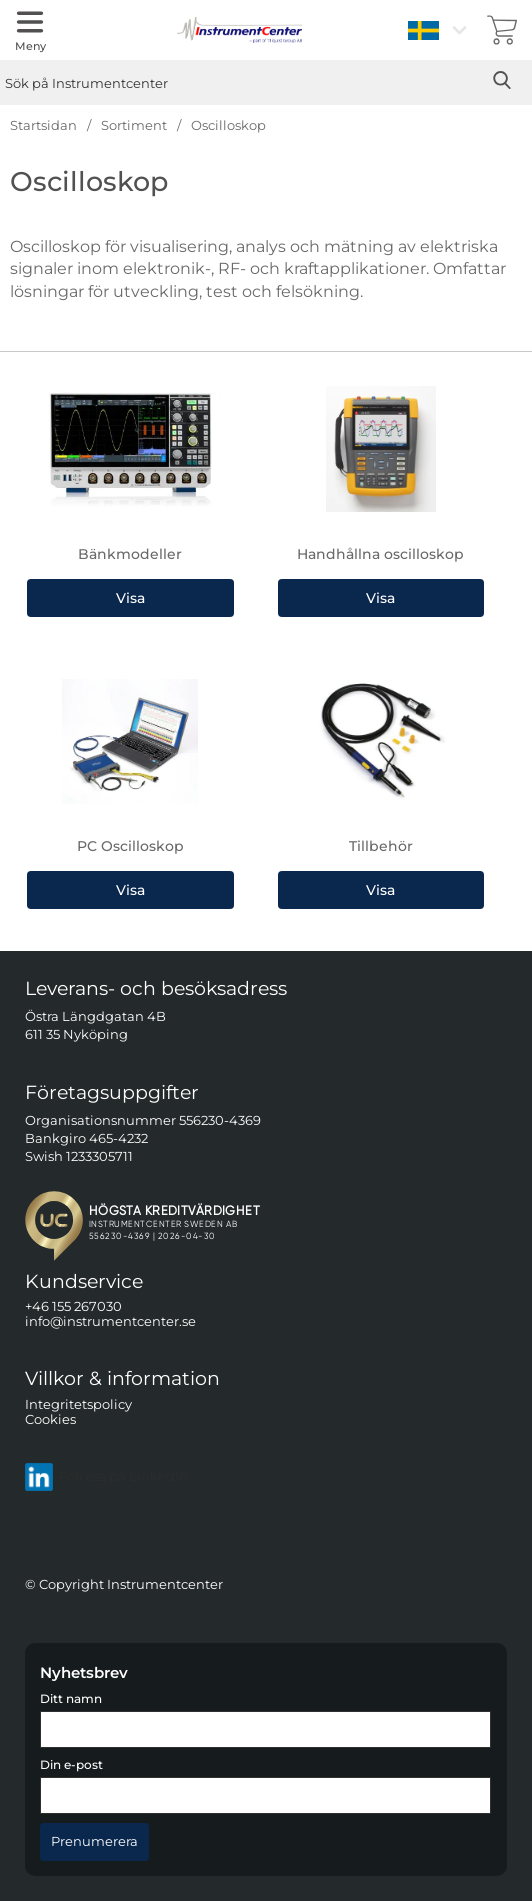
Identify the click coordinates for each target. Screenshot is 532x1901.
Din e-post (71, 1765)
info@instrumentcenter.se (110, 1322)
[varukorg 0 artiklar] (502, 30)
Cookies (50, 1419)
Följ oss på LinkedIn (106, 1477)
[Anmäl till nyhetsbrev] (94, 1842)
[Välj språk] (440, 30)
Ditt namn (71, 1699)
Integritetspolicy (78, 1404)
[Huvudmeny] (30, 30)
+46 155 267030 (73, 1306)
